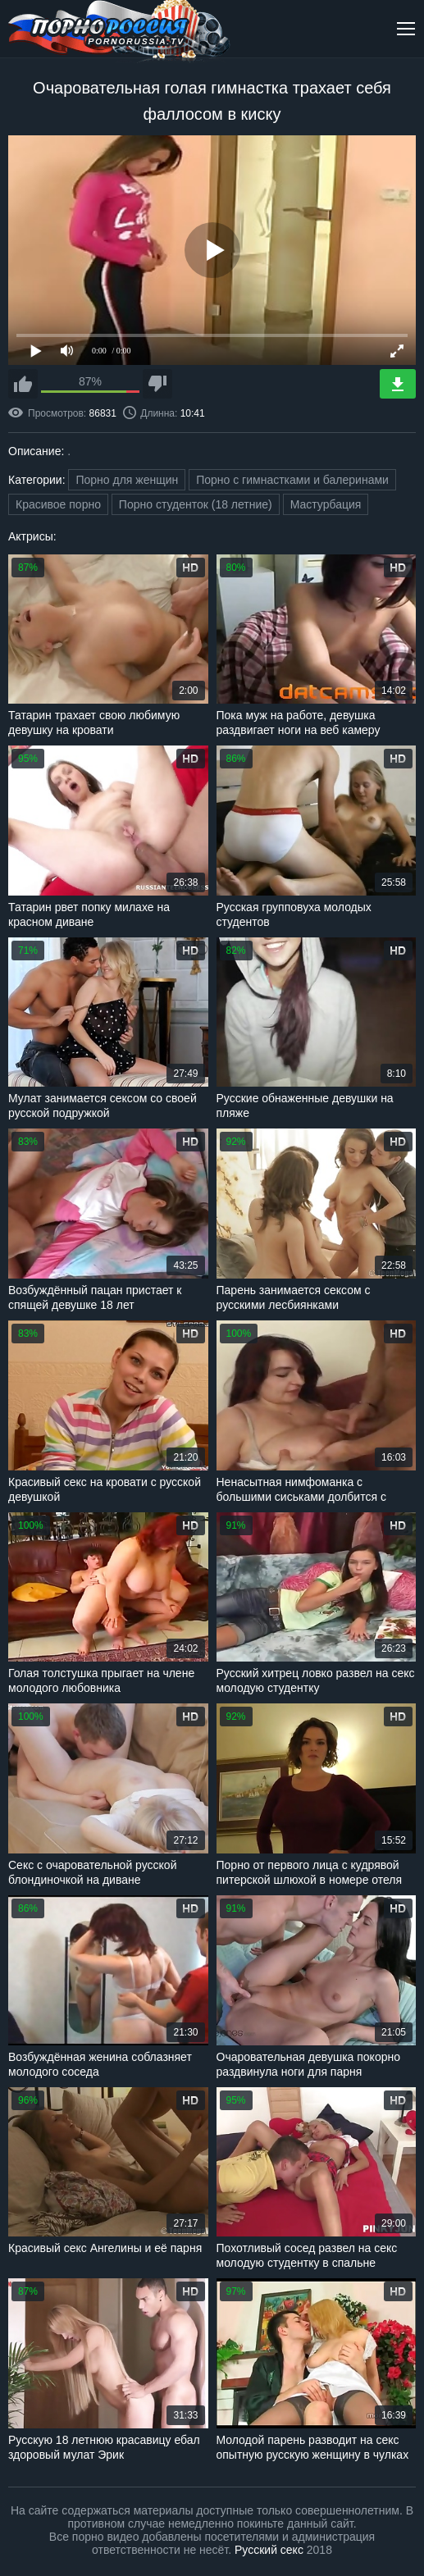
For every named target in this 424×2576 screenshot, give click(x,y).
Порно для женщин (126, 479)
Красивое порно (58, 504)
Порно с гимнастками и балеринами (292, 479)
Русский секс (269, 2549)
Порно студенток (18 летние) (195, 504)
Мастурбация (326, 504)
